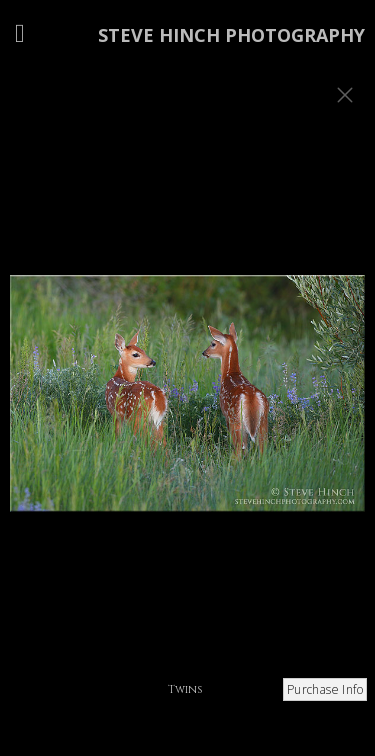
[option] (187, 403)
